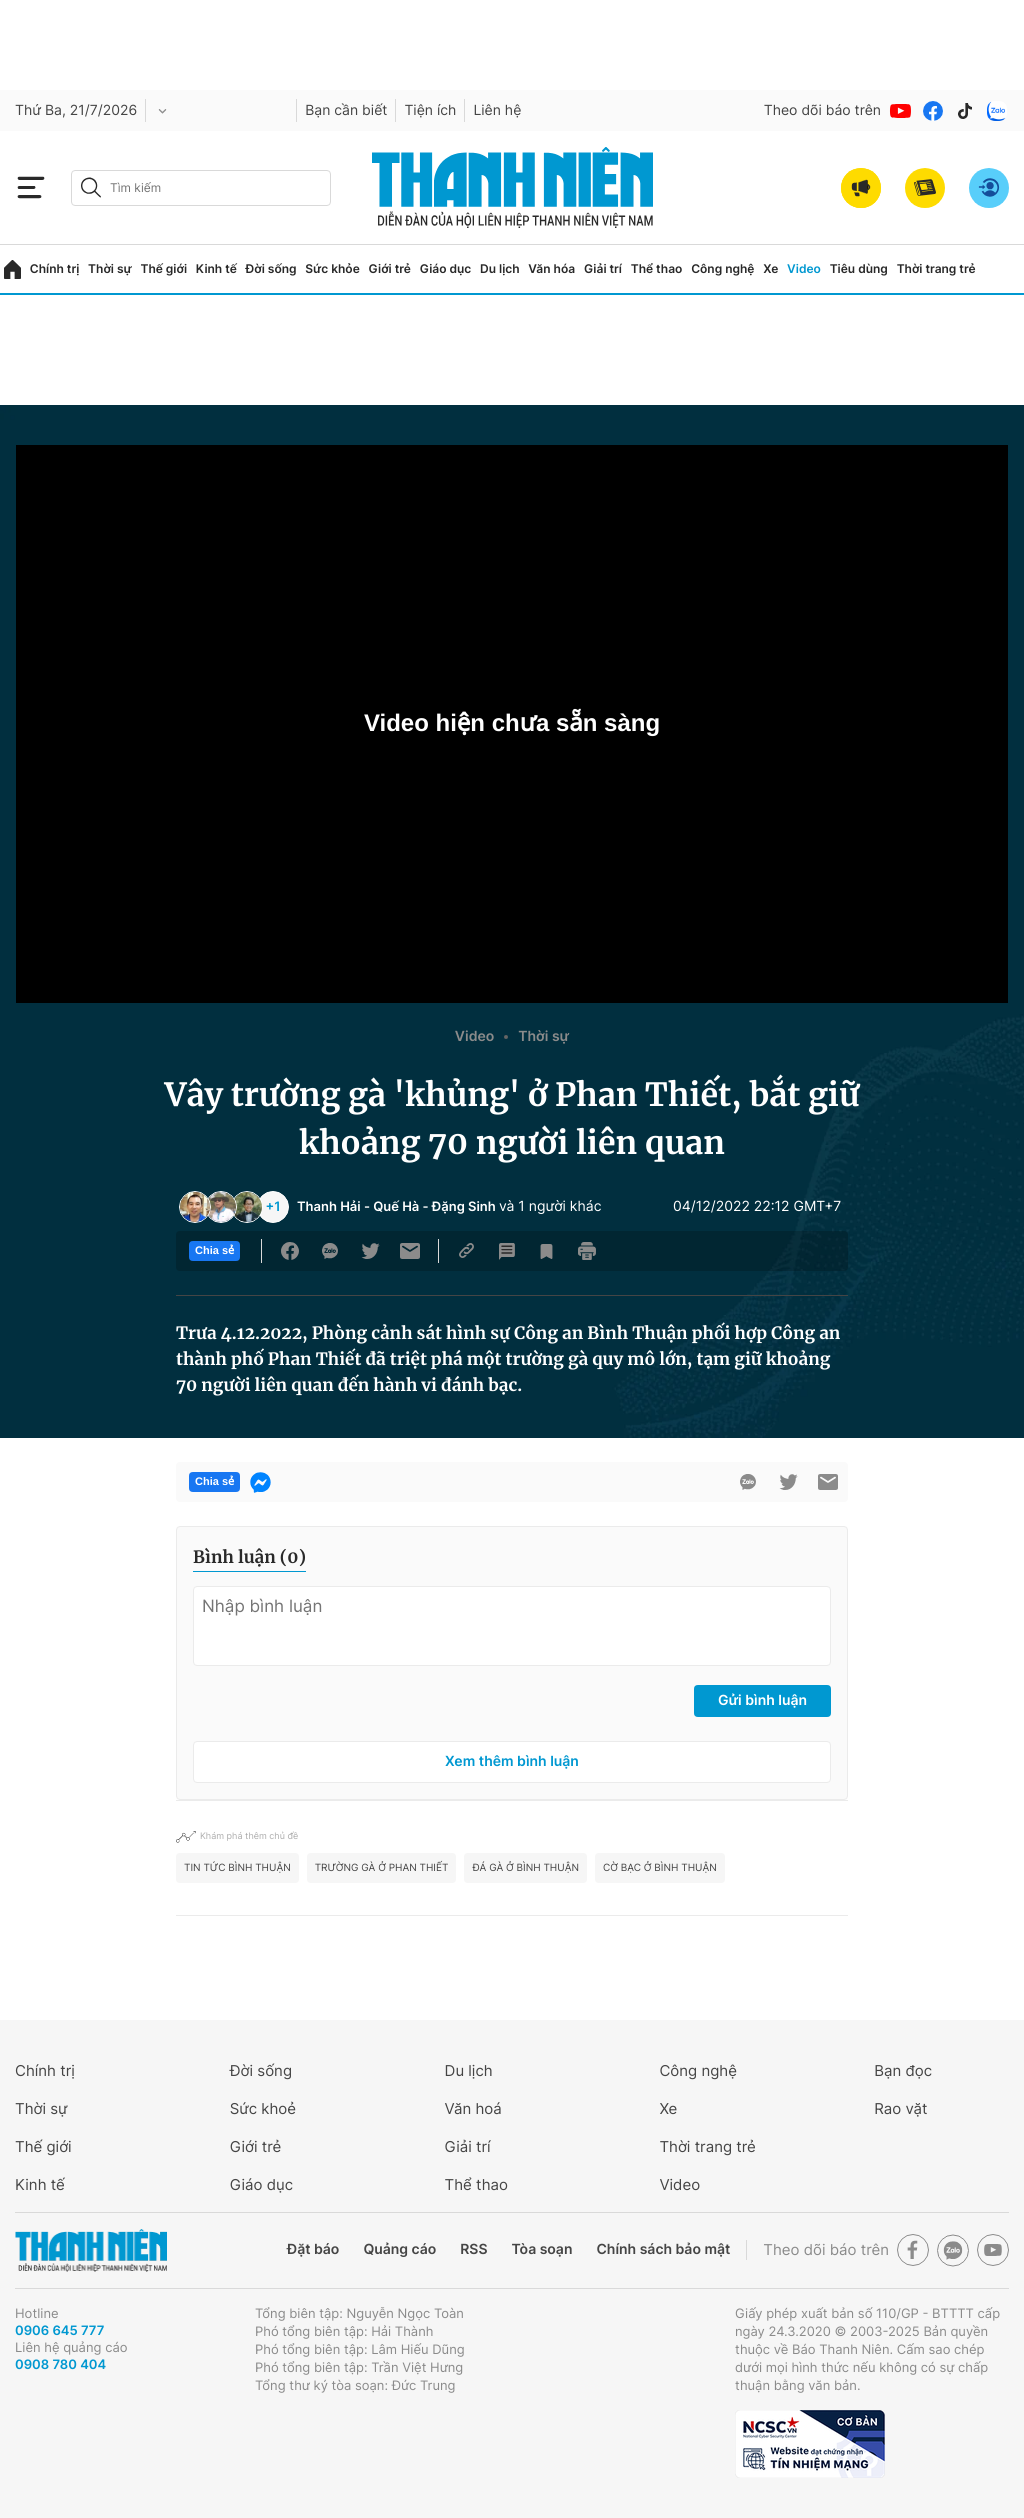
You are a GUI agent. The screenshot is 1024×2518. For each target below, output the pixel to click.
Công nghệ (722, 268)
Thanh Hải (329, 1207)
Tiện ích (430, 110)
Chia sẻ (214, 1251)
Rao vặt (900, 2108)
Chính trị (55, 268)
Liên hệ (497, 110)
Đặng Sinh (464, 1207)
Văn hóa (551, 268)
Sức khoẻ (263, 2108)
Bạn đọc (903, 2070)
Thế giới (163, 268)
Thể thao (657, 268)
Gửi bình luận (762, 1700)
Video (804, 268)
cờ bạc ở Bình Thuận (660, 1868)
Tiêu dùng (859, 268)
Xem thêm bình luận (512, 1761)
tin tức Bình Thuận (237, 1868)
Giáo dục (446, 268)
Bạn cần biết (346, 110)
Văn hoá (473, 2108)
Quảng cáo (399, 2249)
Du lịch (500, 268)
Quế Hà (396, 1207)
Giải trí (603, 268)
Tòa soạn (542, 2249)
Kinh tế (216, 268)
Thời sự (110, 268)
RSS (473, 2249)
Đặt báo (313, 2249)
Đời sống (271, 268)
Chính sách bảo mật (663, 2249)
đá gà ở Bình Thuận (525, 1868)
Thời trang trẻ (936, 268)
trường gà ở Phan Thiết (382, 1868)
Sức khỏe (332, 268)
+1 (273, 1207)
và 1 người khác (550, 1206)
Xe (770, 268)
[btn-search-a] (91, 187)
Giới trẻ (390, 268)
